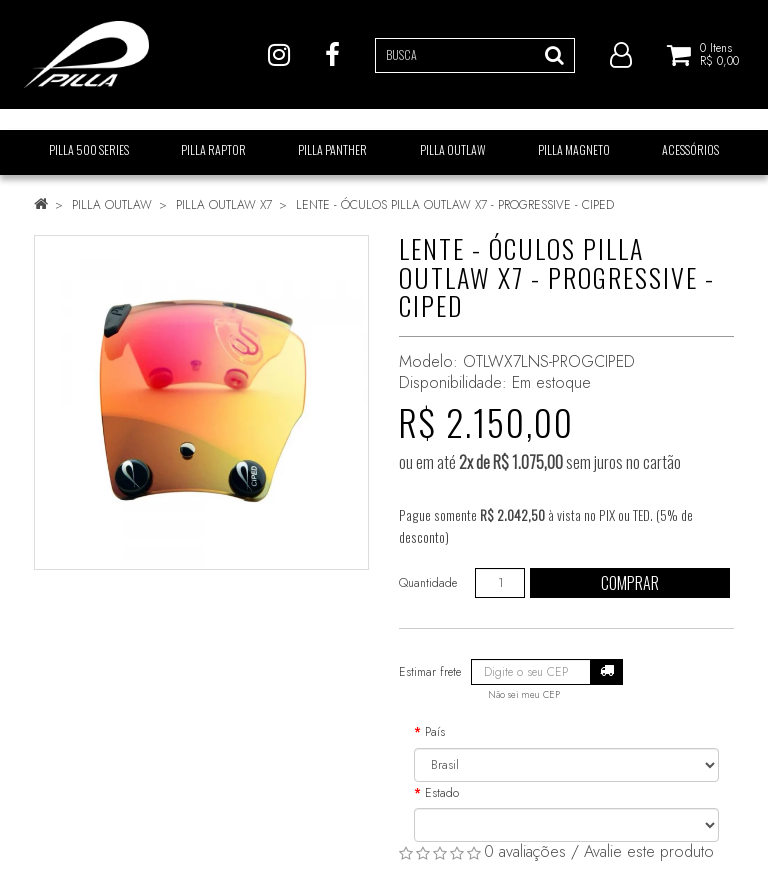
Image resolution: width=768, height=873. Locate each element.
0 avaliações (525, 851)
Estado (442, 793)
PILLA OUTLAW (112, 205)
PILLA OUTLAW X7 (224, 205)
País (435, 732)
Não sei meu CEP (524, 695)
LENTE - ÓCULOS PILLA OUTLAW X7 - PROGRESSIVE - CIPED (455, 205)
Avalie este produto (649, 851)
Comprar (630, 583)
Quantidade (428, 583)
